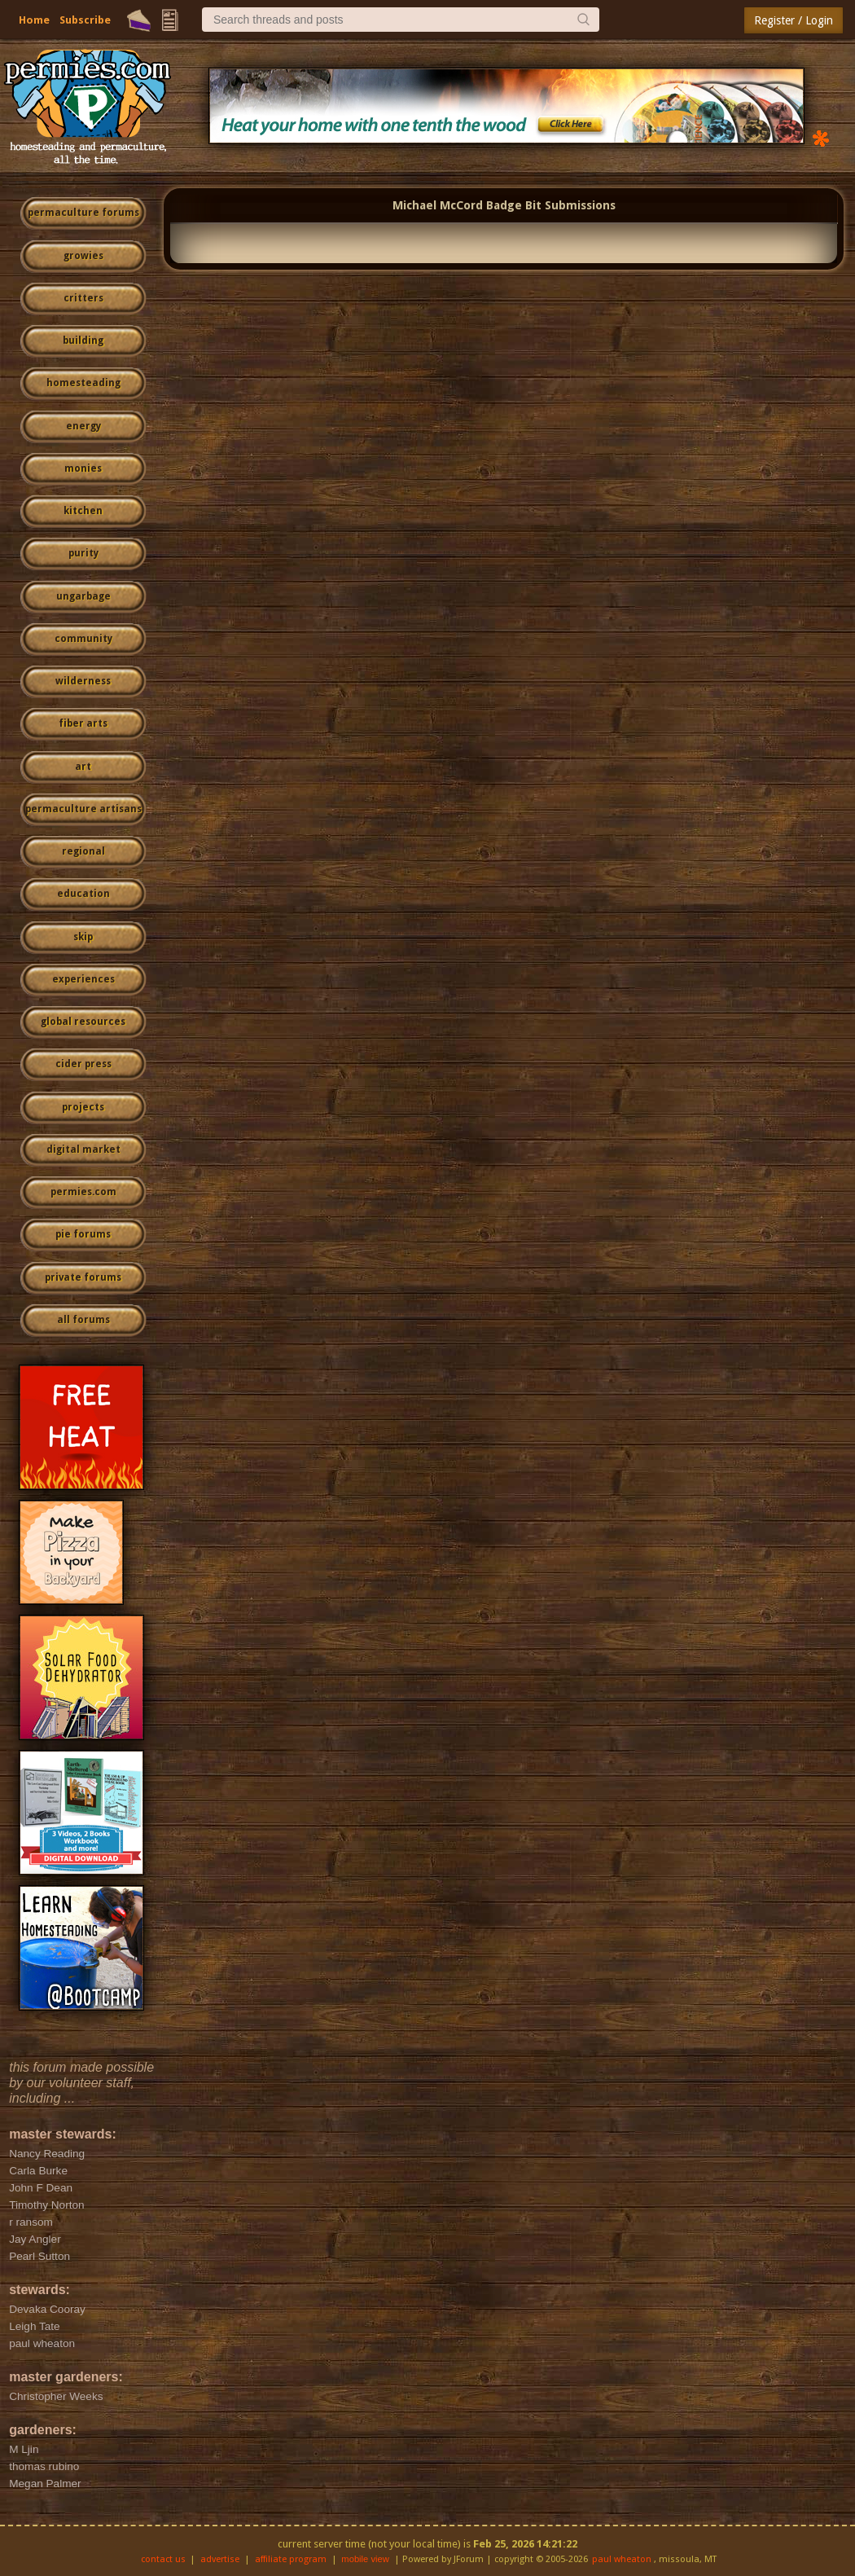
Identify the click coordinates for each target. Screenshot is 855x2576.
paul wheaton (621, 2559)
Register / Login (793, 20)
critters (83, 298)
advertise (219, 2559)
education (83, 893)
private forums (83, 1277)
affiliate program (291, 2559)
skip (83, 937)
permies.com (83, 1192)
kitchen (83, 511)
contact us (163, 2559)
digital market (83, 1149)
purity (83, 553)
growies (83, 256)
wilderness (83, 681)
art (83, 766)
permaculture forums (83, 212)
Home (34, 20)
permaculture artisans (83, 809)
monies (83, 468)
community (83, 638)
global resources (83, 1021)
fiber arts (83, 723)
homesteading (83, 383)
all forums (83, 1319)
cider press (83, 1064)
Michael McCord (437, 205)
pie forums (83, 1234)
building (83, 340)
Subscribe (85, 20)
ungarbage (83, 596)
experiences (83, 979)
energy (83, 426)
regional (83, 851)
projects (83, 1107)
